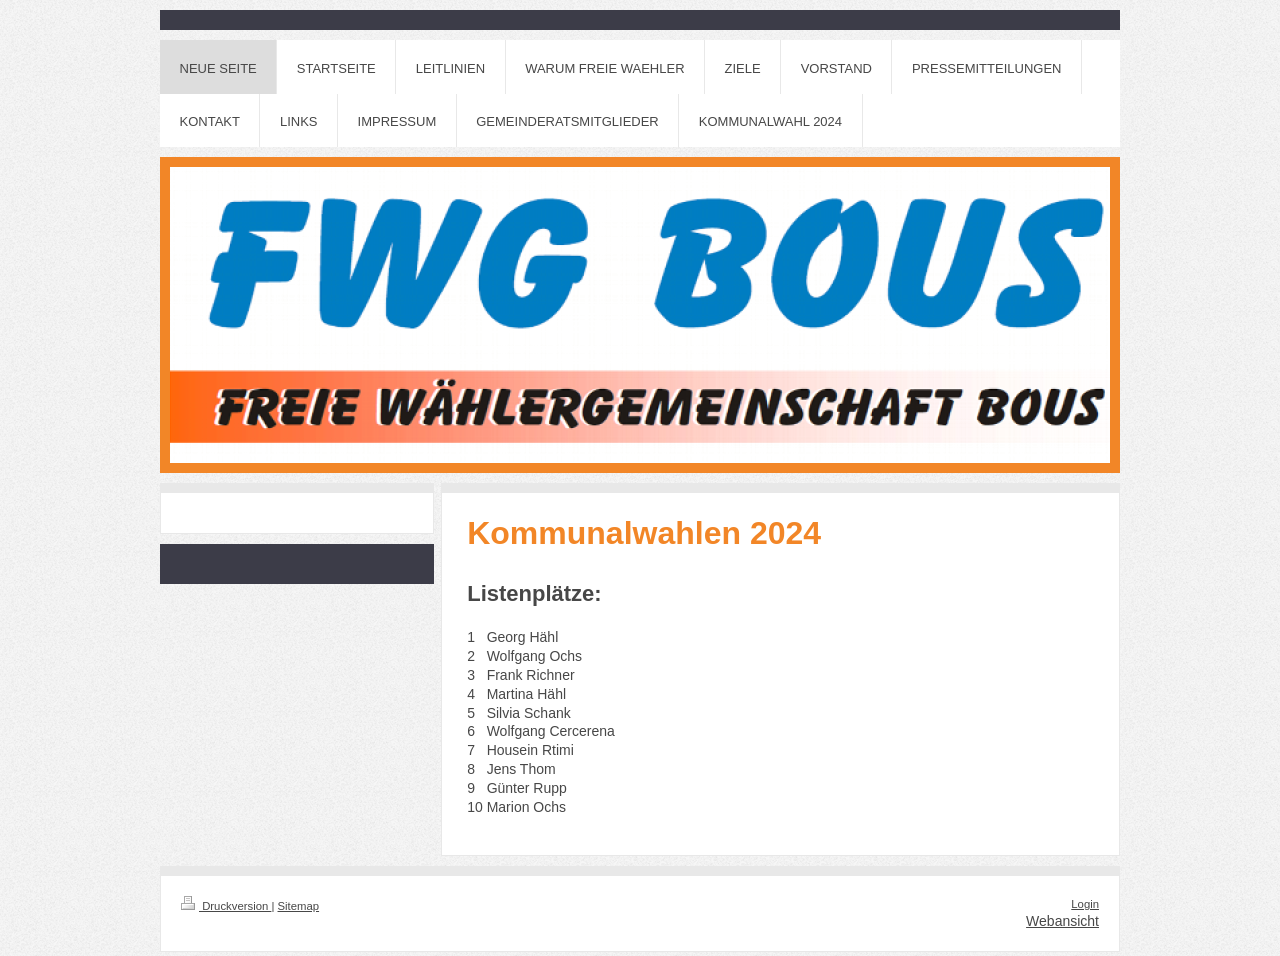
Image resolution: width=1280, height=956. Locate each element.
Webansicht (1062, 921)
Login (1085, 904)
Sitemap (299, 906)
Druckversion (226, 906)
